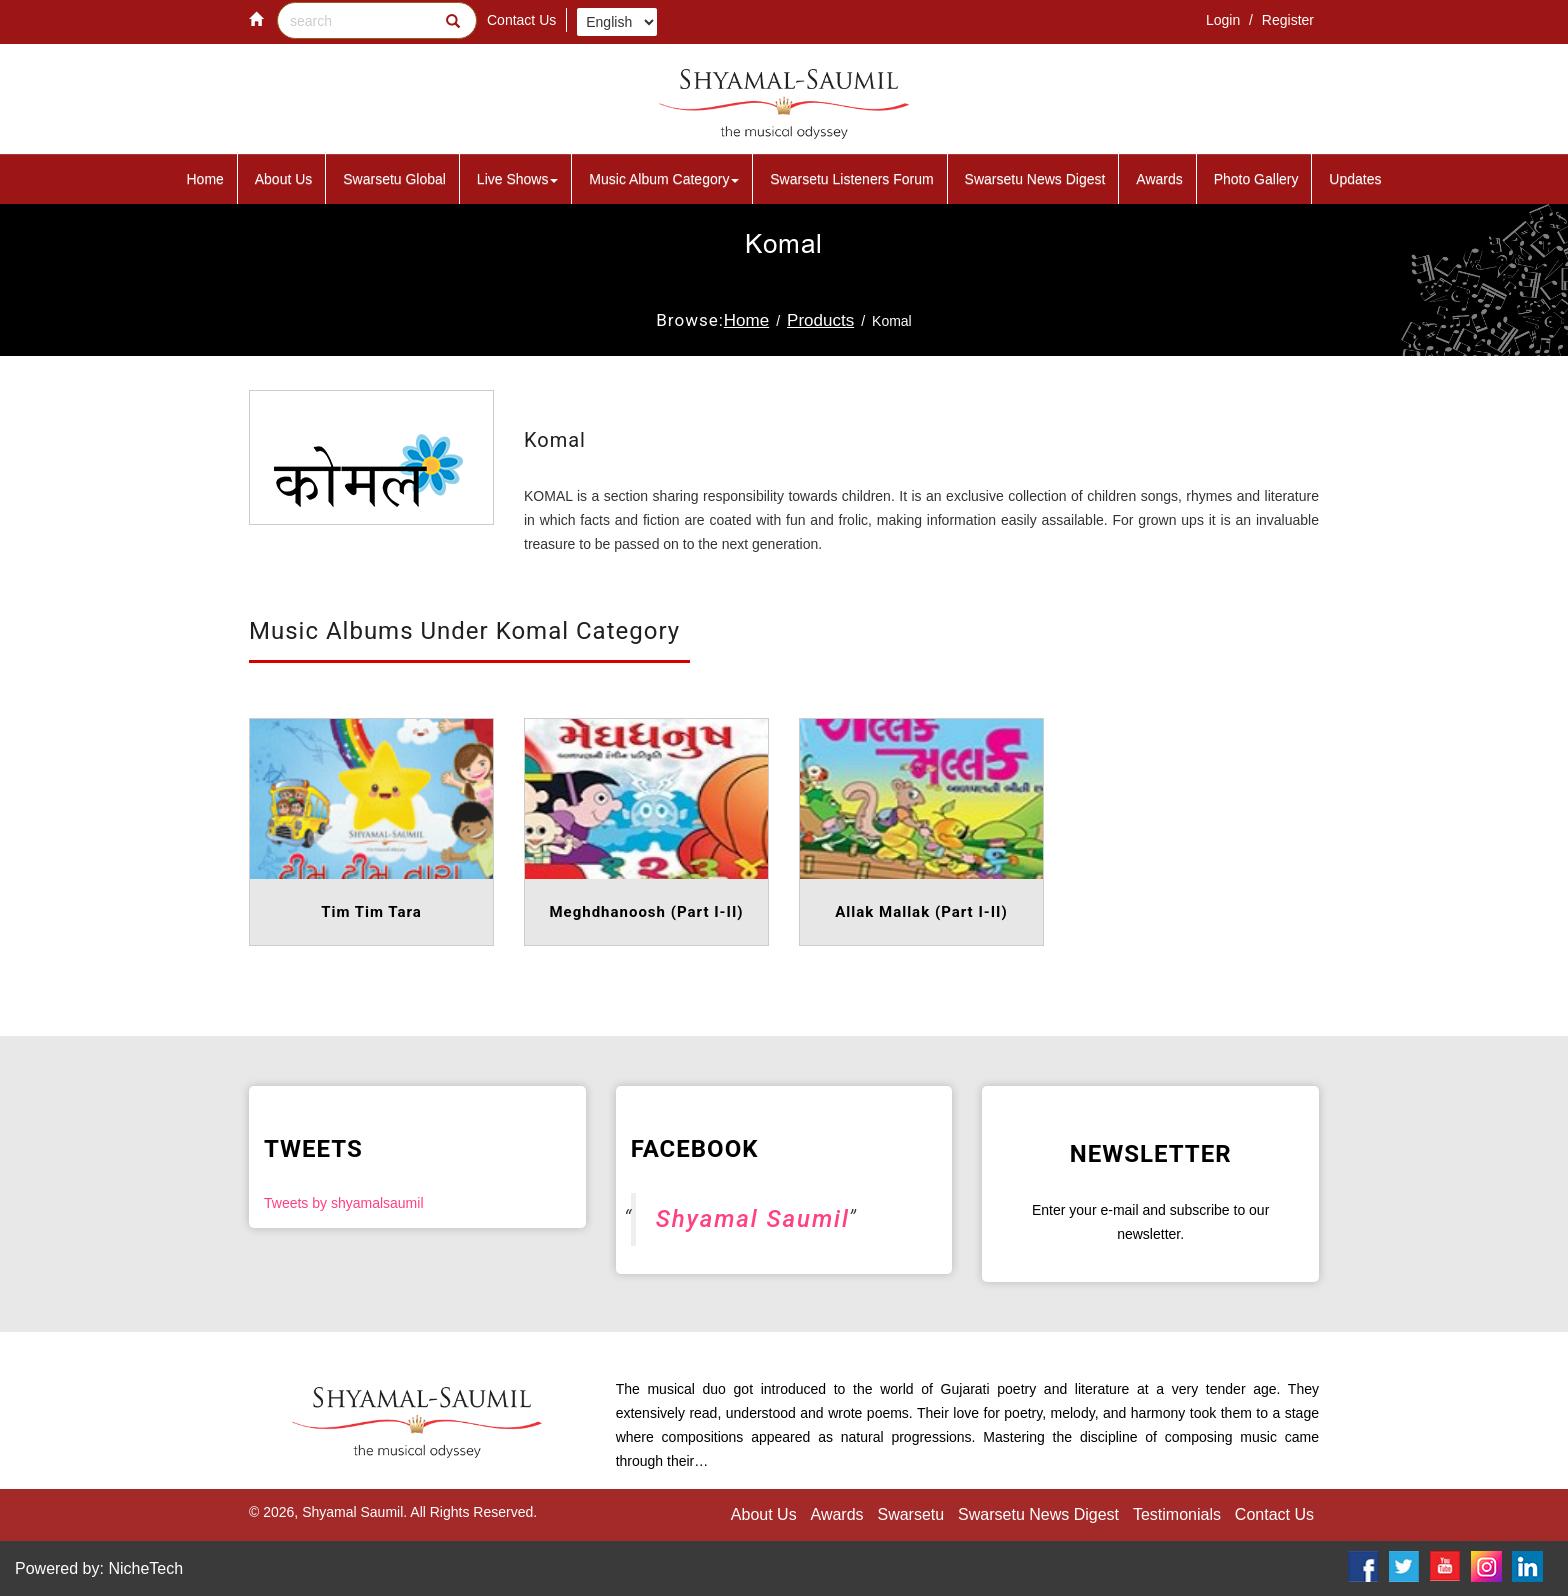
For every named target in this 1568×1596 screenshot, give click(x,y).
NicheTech (145, 1568)
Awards (1159, 179)
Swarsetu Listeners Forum (851, 179)
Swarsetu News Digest (1035, 179)
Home (205, 179)
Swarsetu (910, 1514)
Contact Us (521, 20)
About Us (284, 179)
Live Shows (518, 179)
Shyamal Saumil (753, 1219)
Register (1288, 20)
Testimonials (1177, 1514)
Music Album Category (664, 179)
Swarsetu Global (394, 179)
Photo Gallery (1256, 179)
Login (1225, 20)
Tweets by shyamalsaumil (344, 1203)
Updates (1355, 179)
